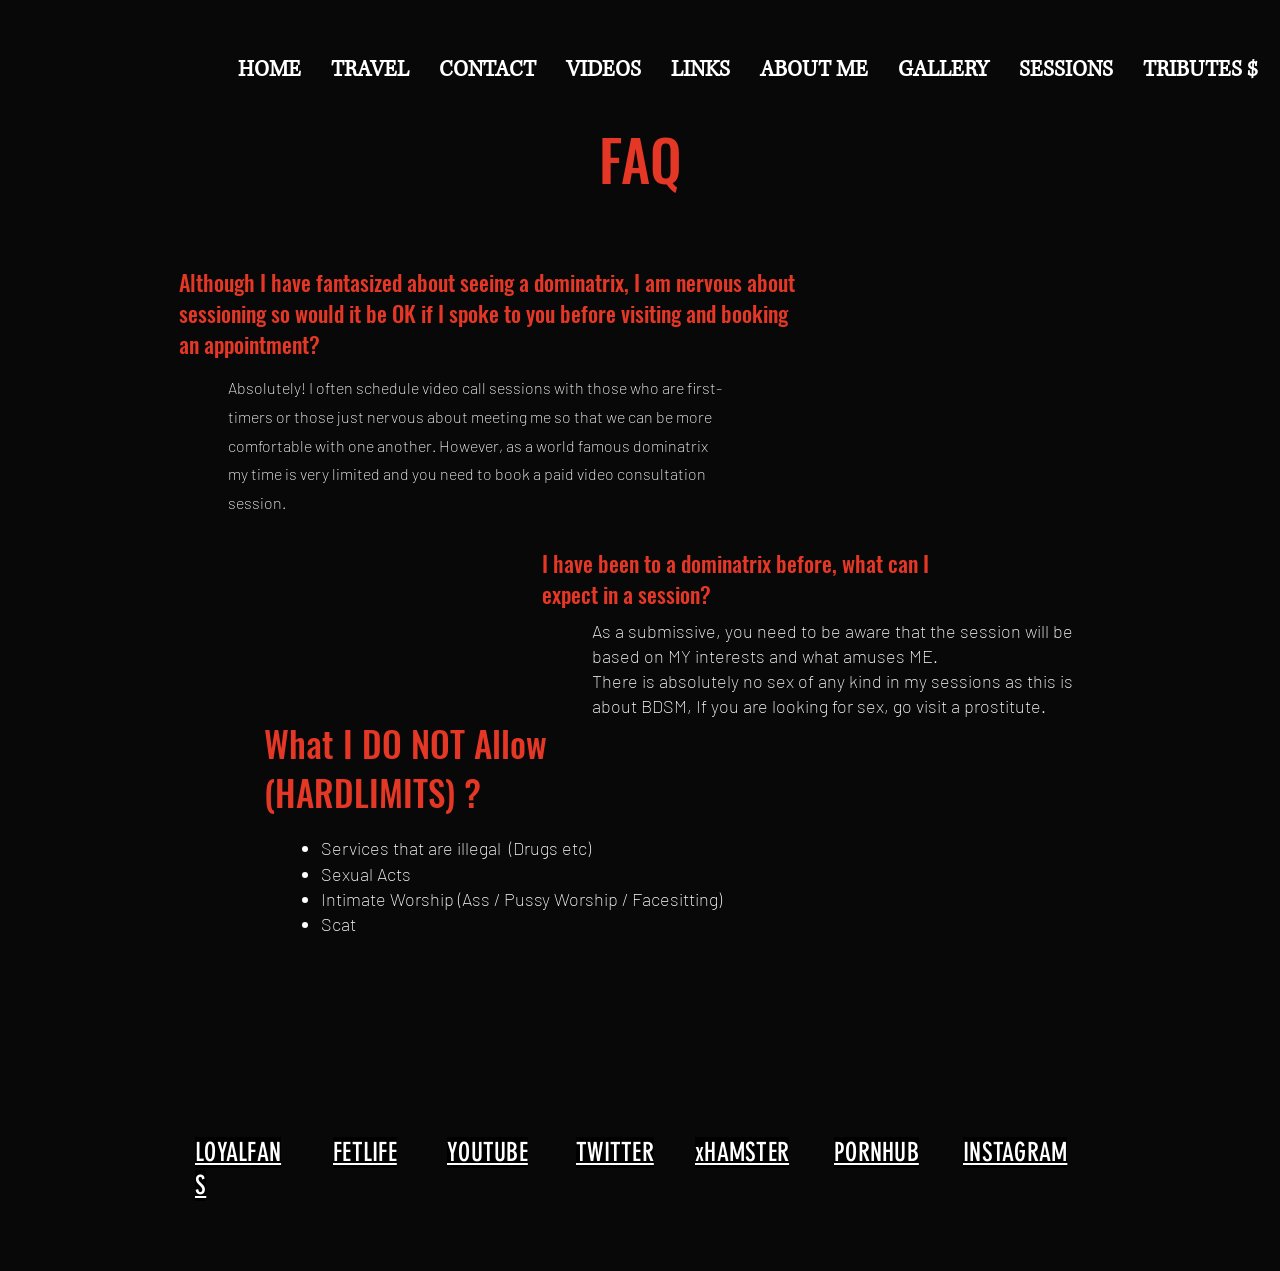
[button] (487, 69)
